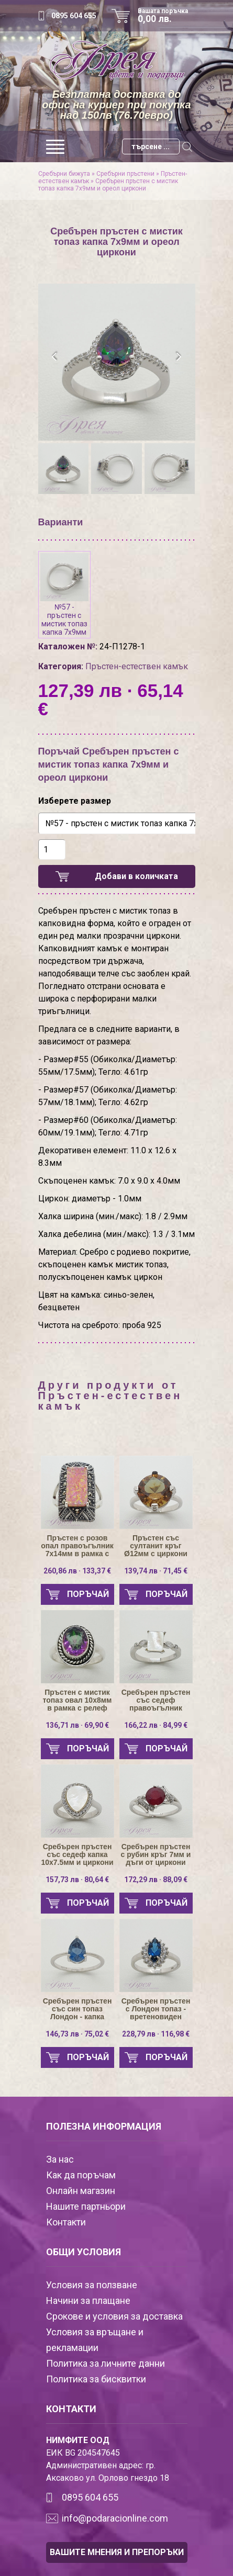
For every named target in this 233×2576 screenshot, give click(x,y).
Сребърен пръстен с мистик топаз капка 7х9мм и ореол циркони (108, 184)
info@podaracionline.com (115, 2518)
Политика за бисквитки (96, 2378)
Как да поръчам (81, 2174)
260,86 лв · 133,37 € (77, 1571)
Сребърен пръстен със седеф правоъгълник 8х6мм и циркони (156, 1700)
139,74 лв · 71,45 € (155, 1571)
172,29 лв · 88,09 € (155, 1879)
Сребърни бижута (64, 173)
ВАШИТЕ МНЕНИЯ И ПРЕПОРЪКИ (117, 2552)
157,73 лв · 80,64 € (77, 1879)
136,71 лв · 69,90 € (77, 1725)
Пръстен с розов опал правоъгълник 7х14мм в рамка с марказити (77, 1546)
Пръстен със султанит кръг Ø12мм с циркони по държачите (155, 1546)
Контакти (66, 2222)
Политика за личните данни (105, 2363)
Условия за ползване (91, 2284)
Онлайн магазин (80, 2190)
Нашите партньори (86, 2206)
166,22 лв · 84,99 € (155, 1725)
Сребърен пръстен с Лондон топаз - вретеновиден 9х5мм (156, 2009)
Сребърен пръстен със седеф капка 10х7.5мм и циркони (77, 1854)
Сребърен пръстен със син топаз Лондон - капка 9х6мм (77, 2009)
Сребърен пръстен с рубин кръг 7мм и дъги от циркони (156, 1854)
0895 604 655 (73, 16)
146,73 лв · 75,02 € (77, 2034)
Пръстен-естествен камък (136, 666)
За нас (60, 2159)
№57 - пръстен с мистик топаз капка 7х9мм (64, 594)
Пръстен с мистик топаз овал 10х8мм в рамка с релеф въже (77, 1700)
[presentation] (55, 357)
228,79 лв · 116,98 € (156, 2034)
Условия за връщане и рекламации (94, 2339)
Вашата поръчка (166, 16)
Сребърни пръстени (125, 173)
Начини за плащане (88, 2300)
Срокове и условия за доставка (114, 2316)
